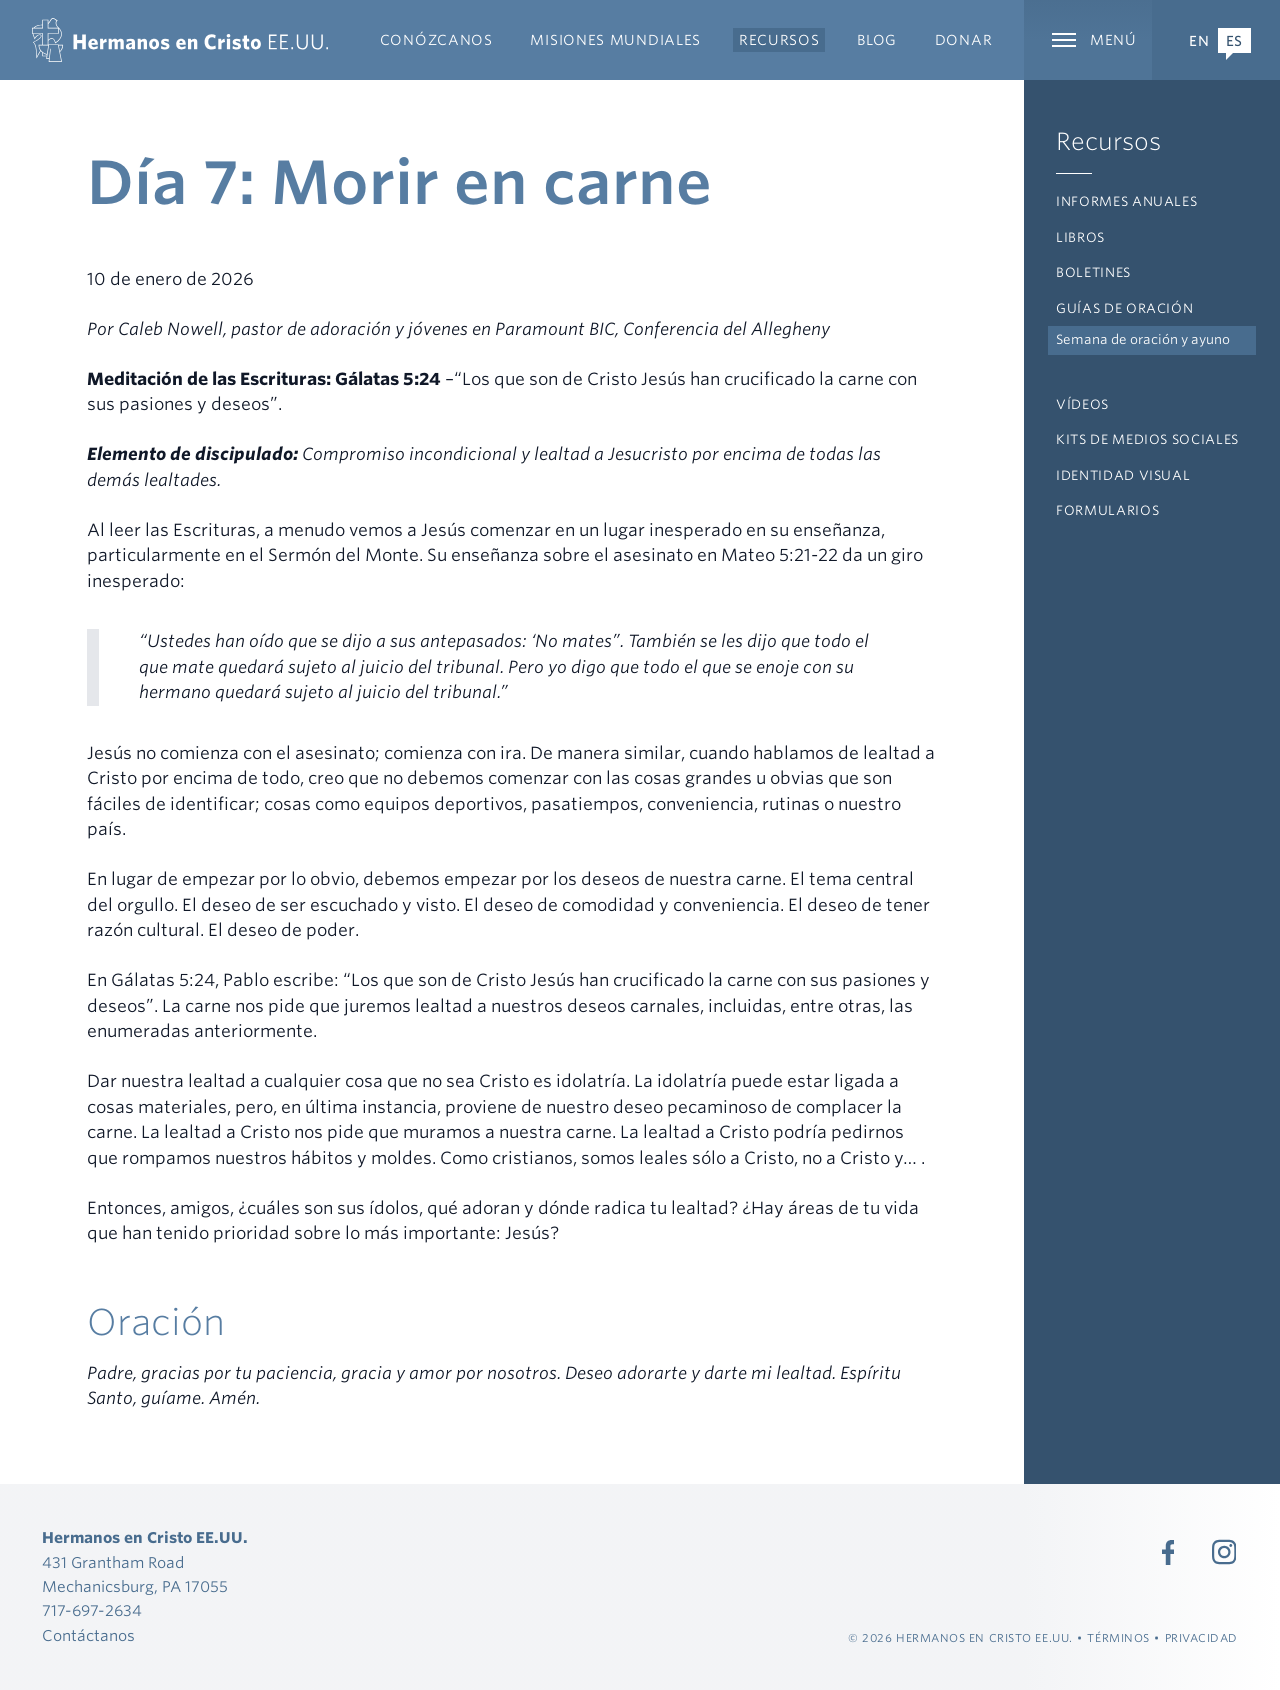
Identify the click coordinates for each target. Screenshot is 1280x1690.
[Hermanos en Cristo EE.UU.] (180, 40)
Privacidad (1202, 1638)
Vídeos (1082, 404)
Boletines (1093, 272)
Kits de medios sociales (1147, 439)
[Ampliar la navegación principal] (1088, 40)
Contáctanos (88, 1636)
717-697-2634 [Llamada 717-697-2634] (92, 1611)
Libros (1080, 237)
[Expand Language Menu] (1216, 40)
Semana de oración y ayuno (1143, 339)
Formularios (1107, 510)
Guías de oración (1124, 308)
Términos (1118, 1638)
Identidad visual (1123, 475)
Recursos (1108, 141)
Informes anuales (1126, 201)
